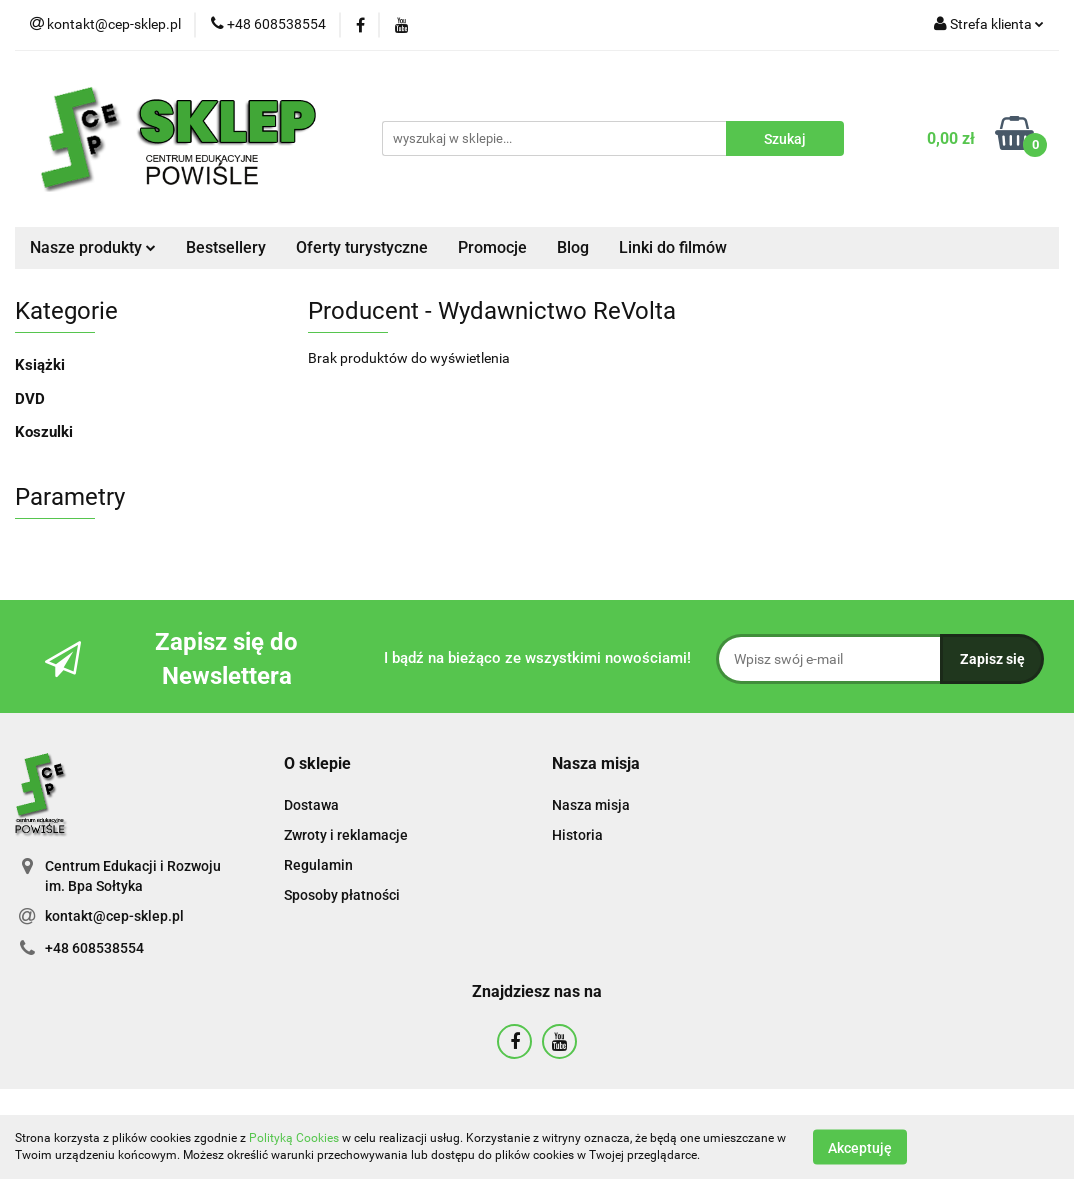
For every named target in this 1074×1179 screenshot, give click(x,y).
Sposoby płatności (342, 895)
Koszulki (44, 432)
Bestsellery (226, 247)
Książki (40, 365)
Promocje (492, 247)
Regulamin (318, 865)
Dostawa (311, 805)
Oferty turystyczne (362, 247)
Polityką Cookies (294, 1138)
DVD (30, 399)
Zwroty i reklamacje (346, 835)
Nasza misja (591, 805)
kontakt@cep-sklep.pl (114, 916)
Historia (577, 835)
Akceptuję (860, 1147)
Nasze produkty (93, 247)
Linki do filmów (673, 247)
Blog (573, 247)
